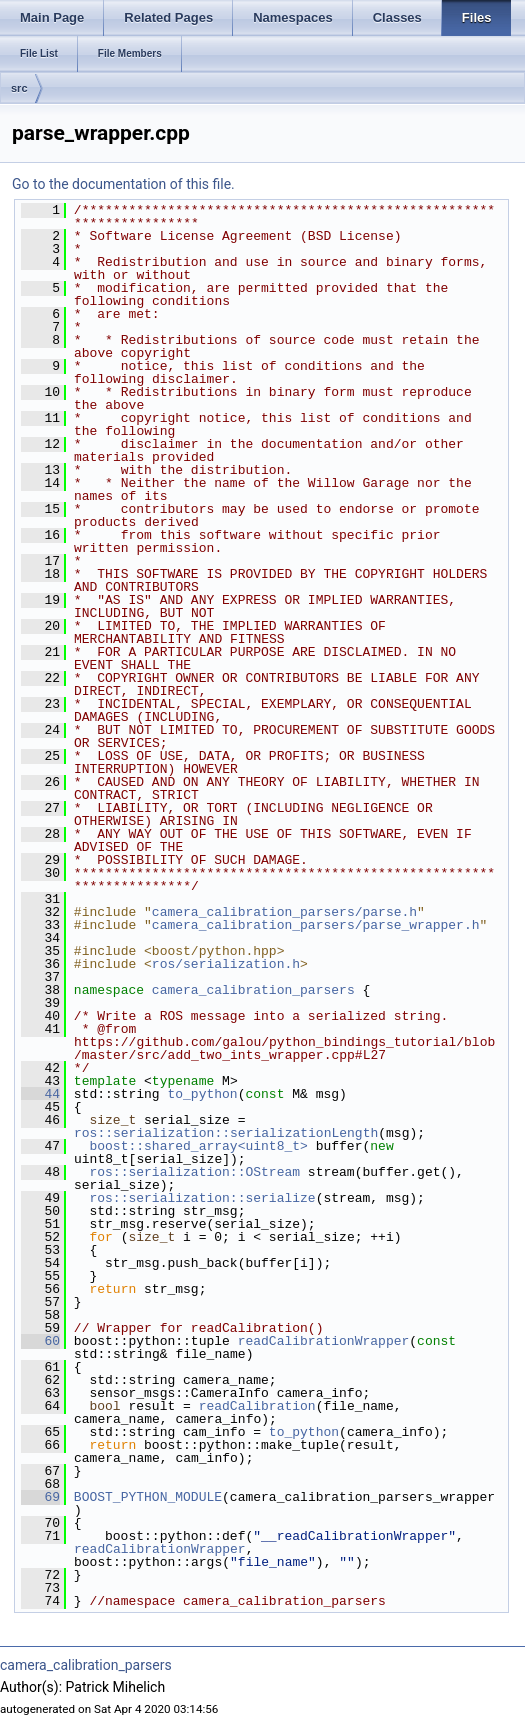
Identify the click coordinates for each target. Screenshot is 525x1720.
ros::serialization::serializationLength (226, 1133)
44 (40, 1094)
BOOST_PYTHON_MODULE (148, 1497)
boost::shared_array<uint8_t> (198, 1146)
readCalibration (257, 1406)
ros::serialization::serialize (202, 1198)
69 (40, 1497)
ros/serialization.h (226, 964)
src (19, 88)
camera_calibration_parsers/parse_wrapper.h (316, 925)
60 (40, 1341)
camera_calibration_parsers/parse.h (284, 912)
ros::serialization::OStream (194, 1172)
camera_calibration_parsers (253, 990)
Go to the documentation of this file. (123, 184)
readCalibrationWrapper (324, 1341)
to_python (202, 1094)
